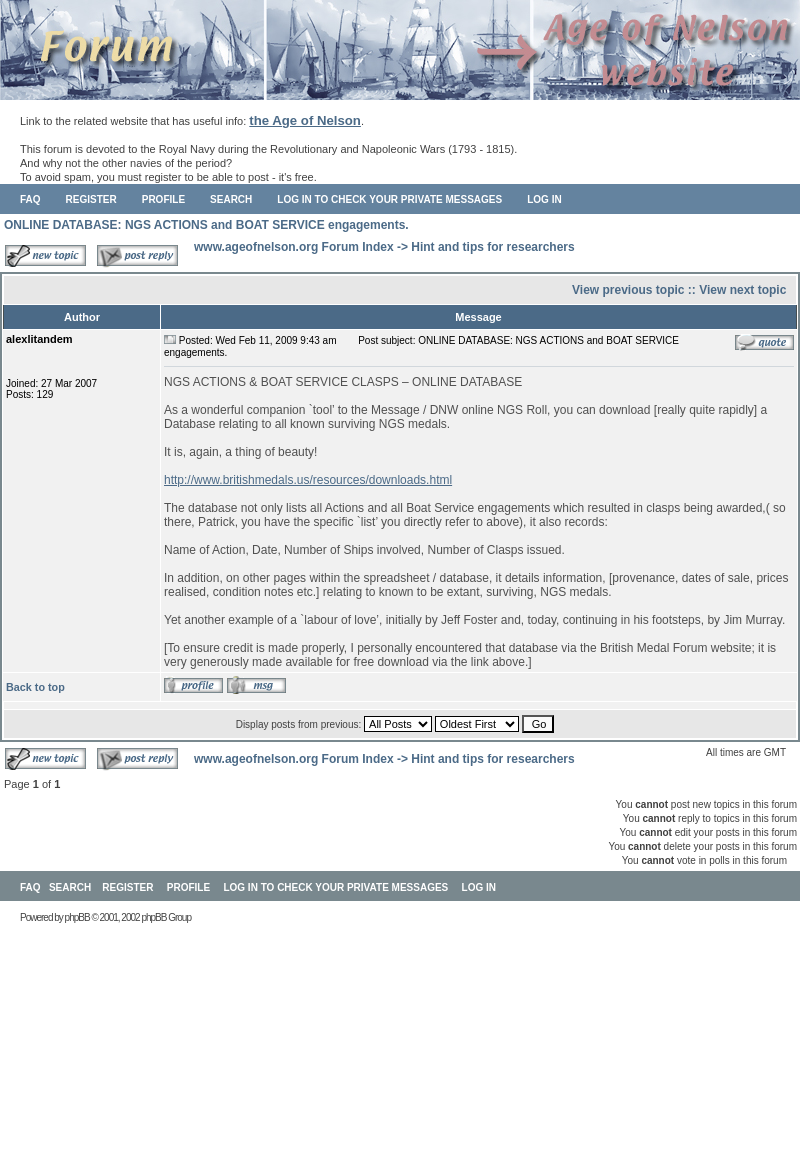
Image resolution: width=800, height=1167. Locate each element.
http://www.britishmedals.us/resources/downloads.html (308, 480)
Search (231, 199)
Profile (163, 199)
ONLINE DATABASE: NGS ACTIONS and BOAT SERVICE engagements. (206, 225)
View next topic (742, 290)
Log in (544, 199)
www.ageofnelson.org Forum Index (294, 247)
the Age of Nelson (305, 120)
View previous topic (628, 290)
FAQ (30, 199)
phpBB (77, 917)
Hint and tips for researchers (492, 247)
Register (91, 199)
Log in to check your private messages (389, 199)
